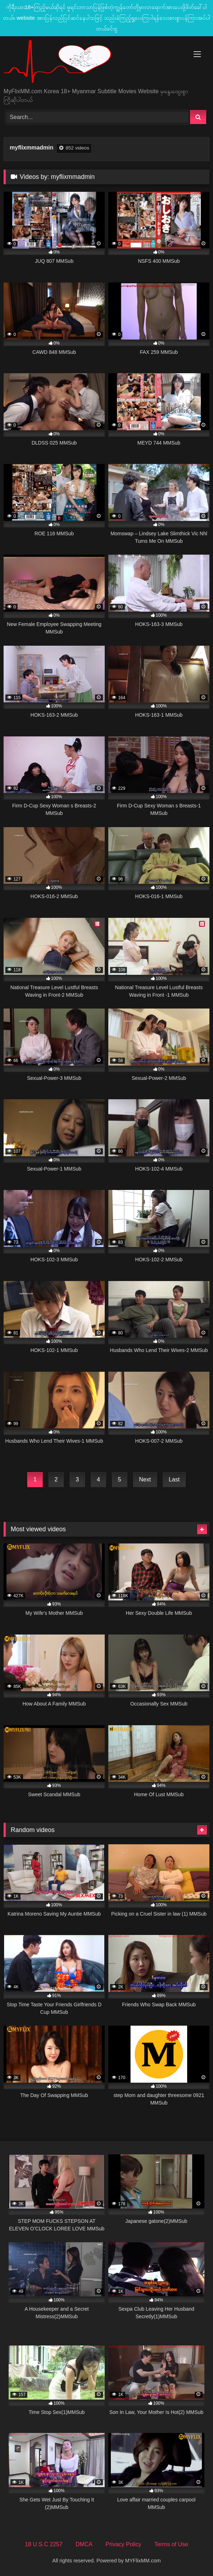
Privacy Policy (123, 2544)
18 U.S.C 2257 (43, 2544)
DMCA (84, 2544)
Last (174, 1479)
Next (145, 1479)
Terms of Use (171, 2544)
